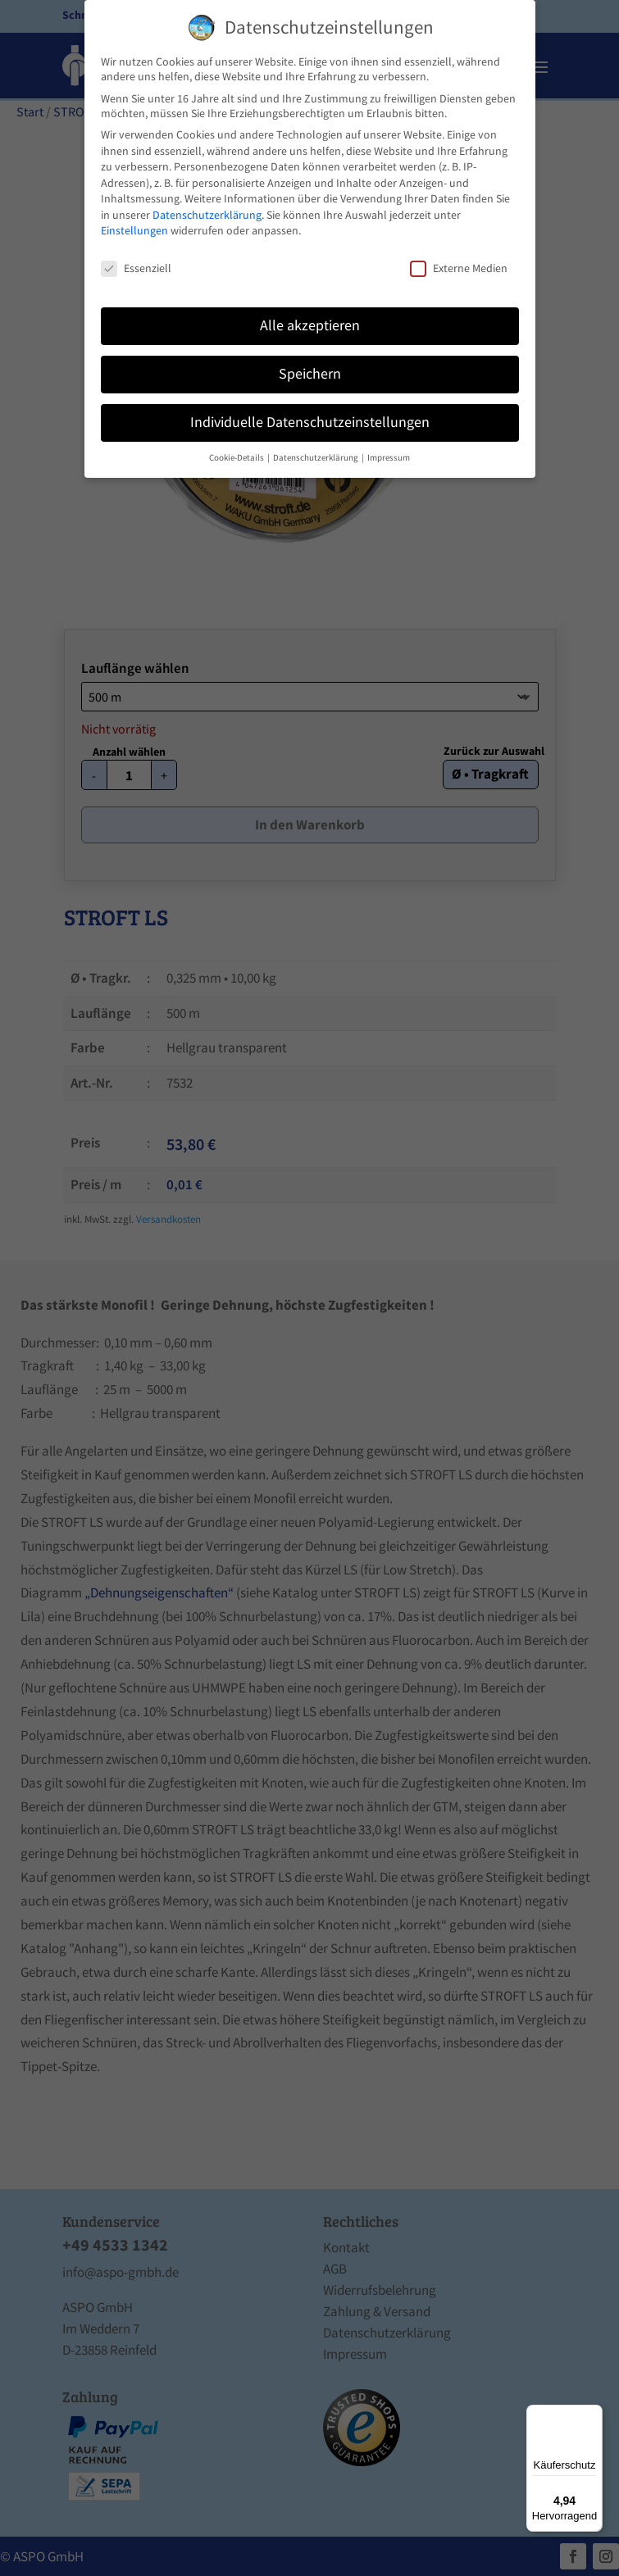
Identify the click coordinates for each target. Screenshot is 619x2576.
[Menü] (593, 2414)
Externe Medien (458, 268)
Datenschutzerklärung (207, 214)
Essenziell (136, 268)
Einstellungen (134, 230)
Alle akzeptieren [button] (310, 325)
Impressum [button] (388, 457)
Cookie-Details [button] (237, 457)
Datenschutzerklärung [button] (316, 457)
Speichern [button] (310, 374)
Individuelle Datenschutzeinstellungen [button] (310, 422)
